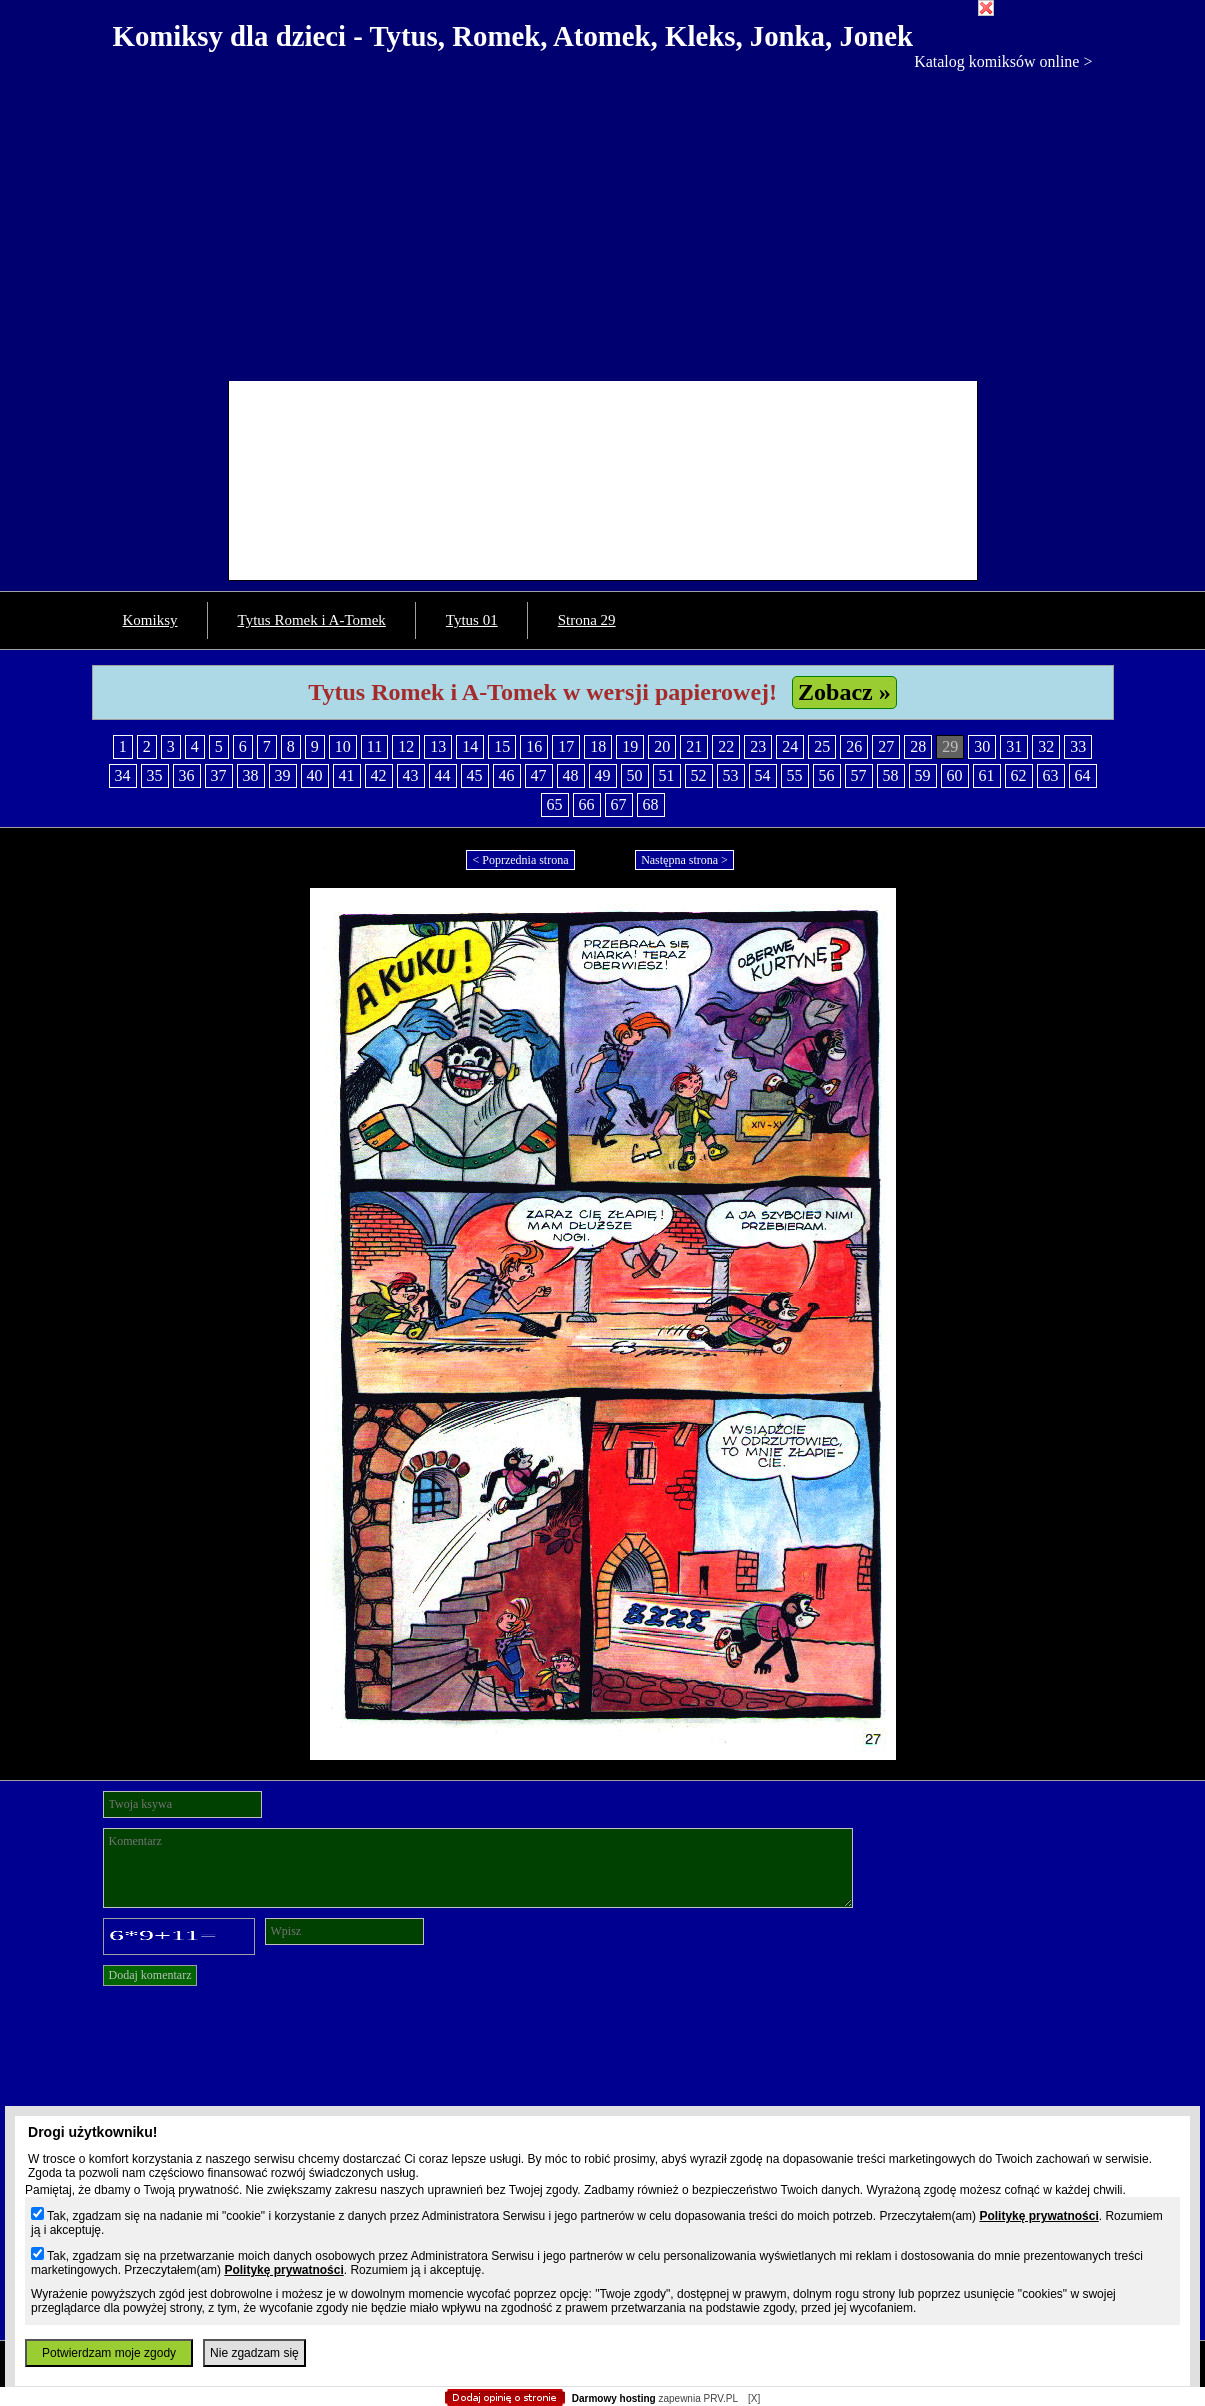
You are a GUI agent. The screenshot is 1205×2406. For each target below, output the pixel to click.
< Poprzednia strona (520, 860)
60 (955, 775)
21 (694, 746)
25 (822, 746)
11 (374, 746)
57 (859, 775)
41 (347, 775)
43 (411, 775)
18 (598, 746)
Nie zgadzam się (254, 2353)
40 (315, 775)
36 (187, 775)
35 (155, 775)
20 (662, 746)
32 (1046, 746)
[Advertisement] (603, 221)
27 (886, 746)
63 (1051, 775)
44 (443, 775)
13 (438, 746)
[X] (754, 2398)
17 (566, 746)
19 (630, 746)
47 (539, 775)
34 (123, 775)
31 (1014, 746)
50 (635, 775)
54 (763, 775)
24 (790, 746)
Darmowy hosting (614, 2398)
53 (731, 775)
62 (1019, 775)
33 (1078, 746)
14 (470, 746)
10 (343, 746)
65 (555, 804)
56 (827, 775)
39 (283, 775)
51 (667, 775)
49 (603, 775)
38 (251, 775)
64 (1083, 775)
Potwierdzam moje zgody (109, 2353)
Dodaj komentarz (150, 1975)
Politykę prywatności (1038, 2216)
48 (571, 775)
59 (923, 775)
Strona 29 (587, 620)
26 (854, 746)
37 (219, 775)
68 (651, 804)
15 (502, 746)
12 (406, 746)
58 (891, 775)
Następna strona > (684, 860)
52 (699, 775)
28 (918, 746)
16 (534, 746)
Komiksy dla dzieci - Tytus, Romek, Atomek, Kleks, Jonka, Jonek (513, 36)
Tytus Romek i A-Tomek (312, 620)
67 (619, 804)
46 (507, 775)
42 (379, 775)
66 (587, 804)
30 (982, 746)
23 (758, 746)
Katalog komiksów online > (1003, 61)
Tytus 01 (472, 620)
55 (795, 775)
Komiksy (150, 620)
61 (987, 775)
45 (475, 775)
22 (726, 746)
